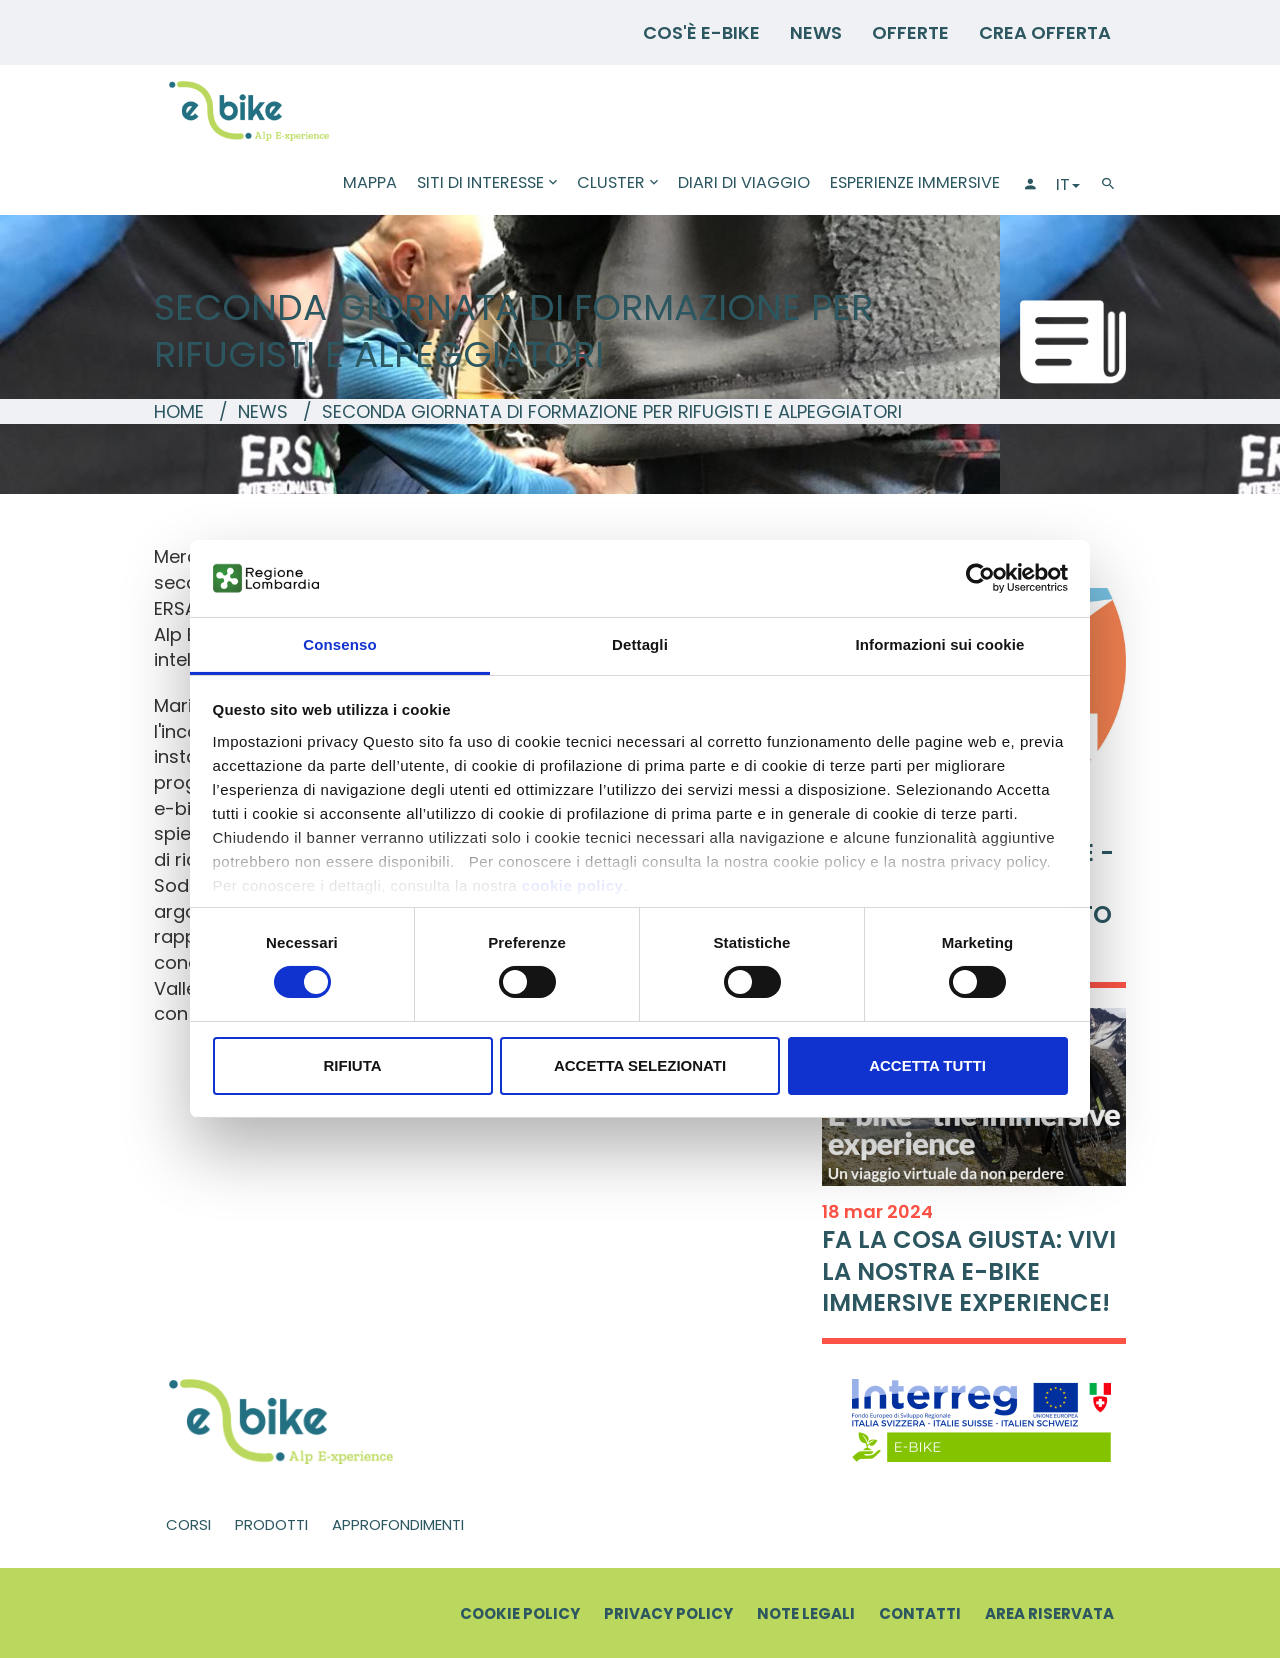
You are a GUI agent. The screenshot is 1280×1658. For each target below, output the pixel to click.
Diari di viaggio (744, 182)
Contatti (920, 1613)
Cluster (617, 182)
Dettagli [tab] (640, 644)
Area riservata (1049, 1613)
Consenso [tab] (339, 644)
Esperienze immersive (915, 182)
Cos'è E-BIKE (701, 32)
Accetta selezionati (640, 1065)
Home (179, 411)
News (816, 32)
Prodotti (271, 1524)
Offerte (910, 32)
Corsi (188, 1524)
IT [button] (1068, 184)
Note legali (806, 1613)
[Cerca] (1108, 184)
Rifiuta (352, 1065)
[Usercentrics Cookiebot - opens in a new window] (980, 578)
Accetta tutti (927, 1065)
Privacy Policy (668, 1613)
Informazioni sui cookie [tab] (940, 644)
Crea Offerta (1045, 32)
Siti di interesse (487, 182)
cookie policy (573, 885)
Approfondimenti (398, 1524)
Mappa (370, 182)
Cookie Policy (520, 1613)
